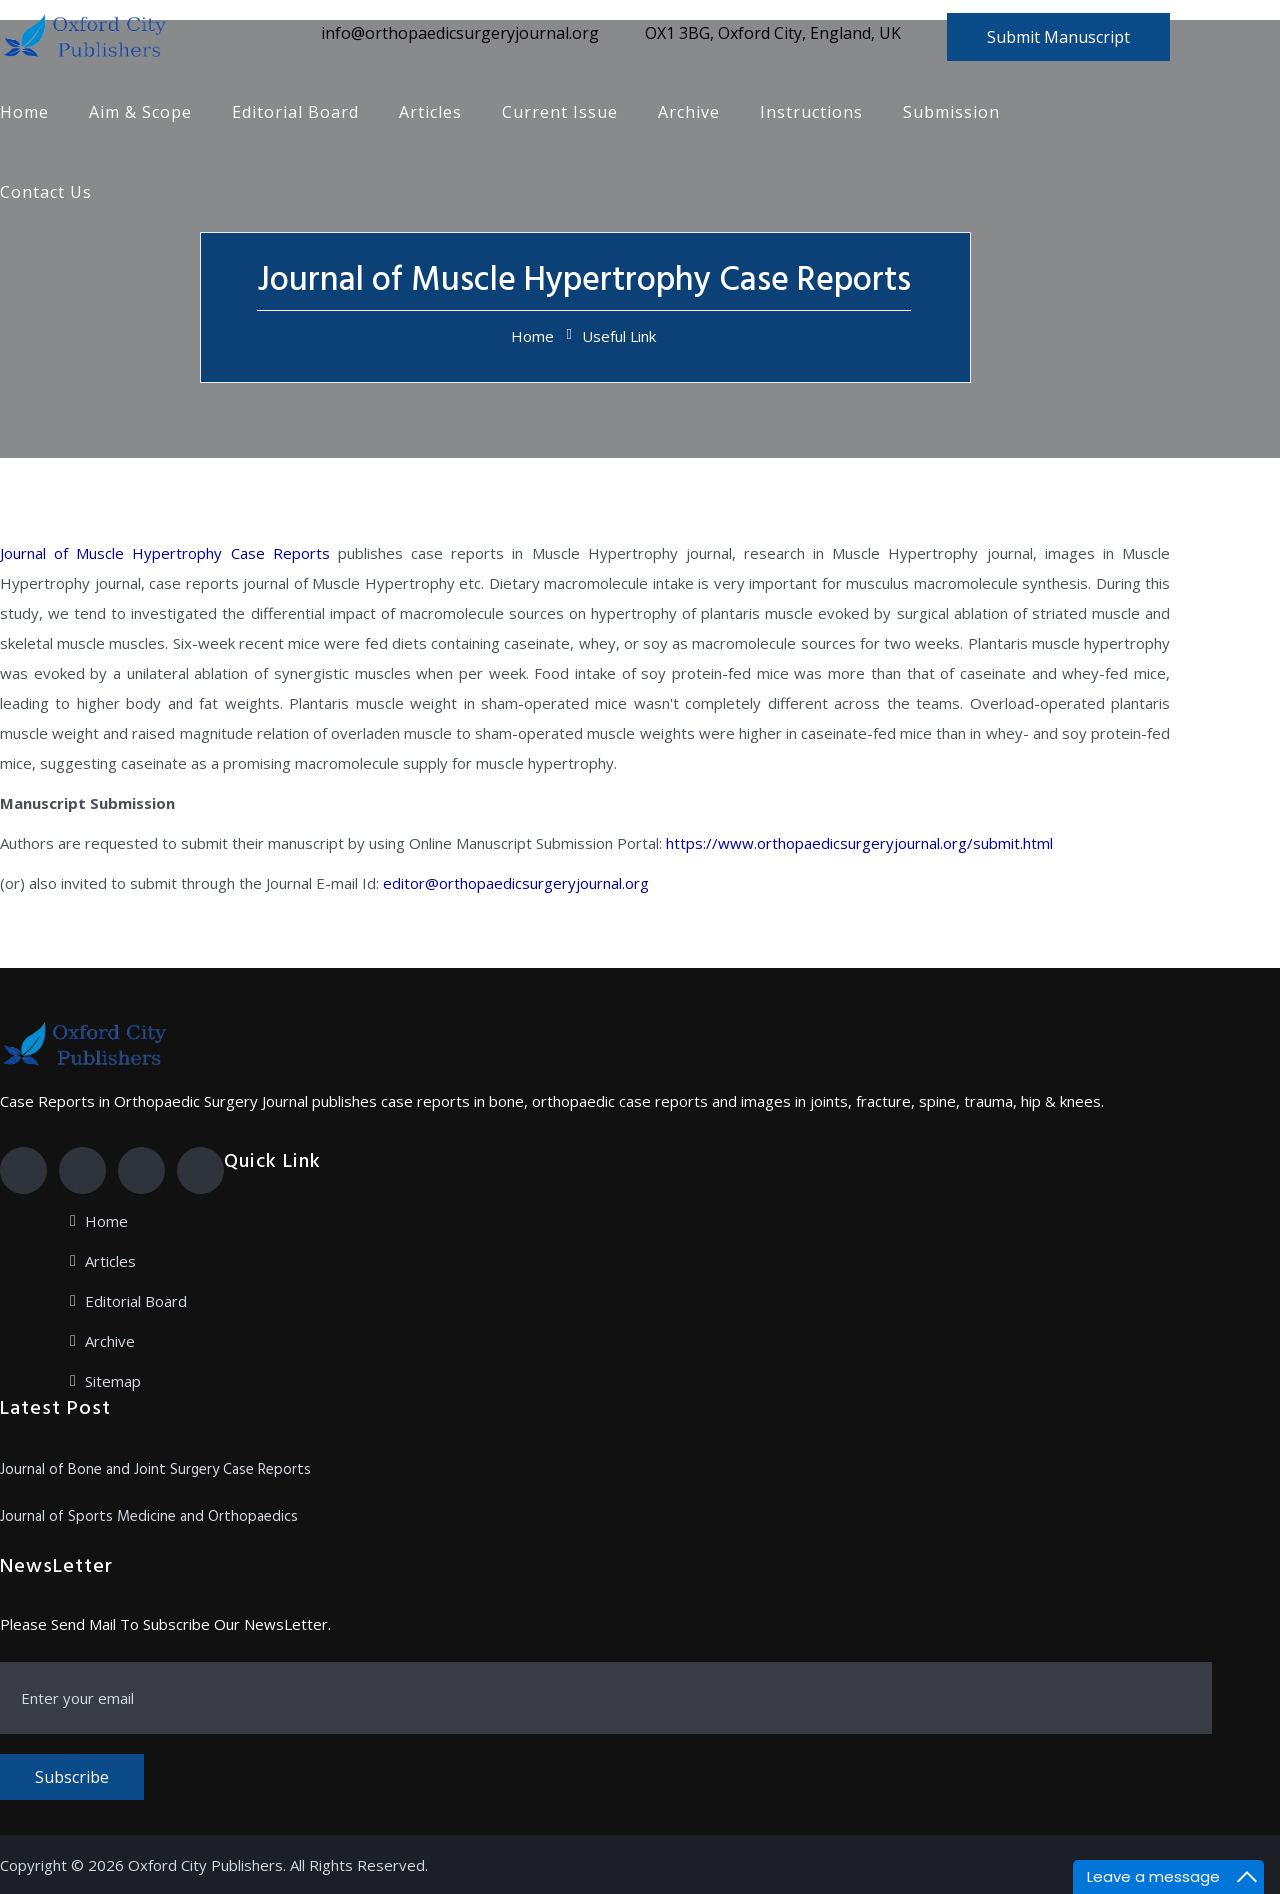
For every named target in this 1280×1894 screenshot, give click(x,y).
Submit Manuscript (1058, 37)
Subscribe (72, 1777)
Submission (951, 112)
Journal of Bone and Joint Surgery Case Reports (155, 1470)
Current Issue (560, 112)
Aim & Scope (140, 112)
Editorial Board (295, 112)
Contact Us (46, 192)
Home (24, 112)
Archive (689, 112)
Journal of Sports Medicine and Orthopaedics (149, 1517)
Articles (430, 112)
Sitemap (113, 1381)
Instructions (811, 112)
